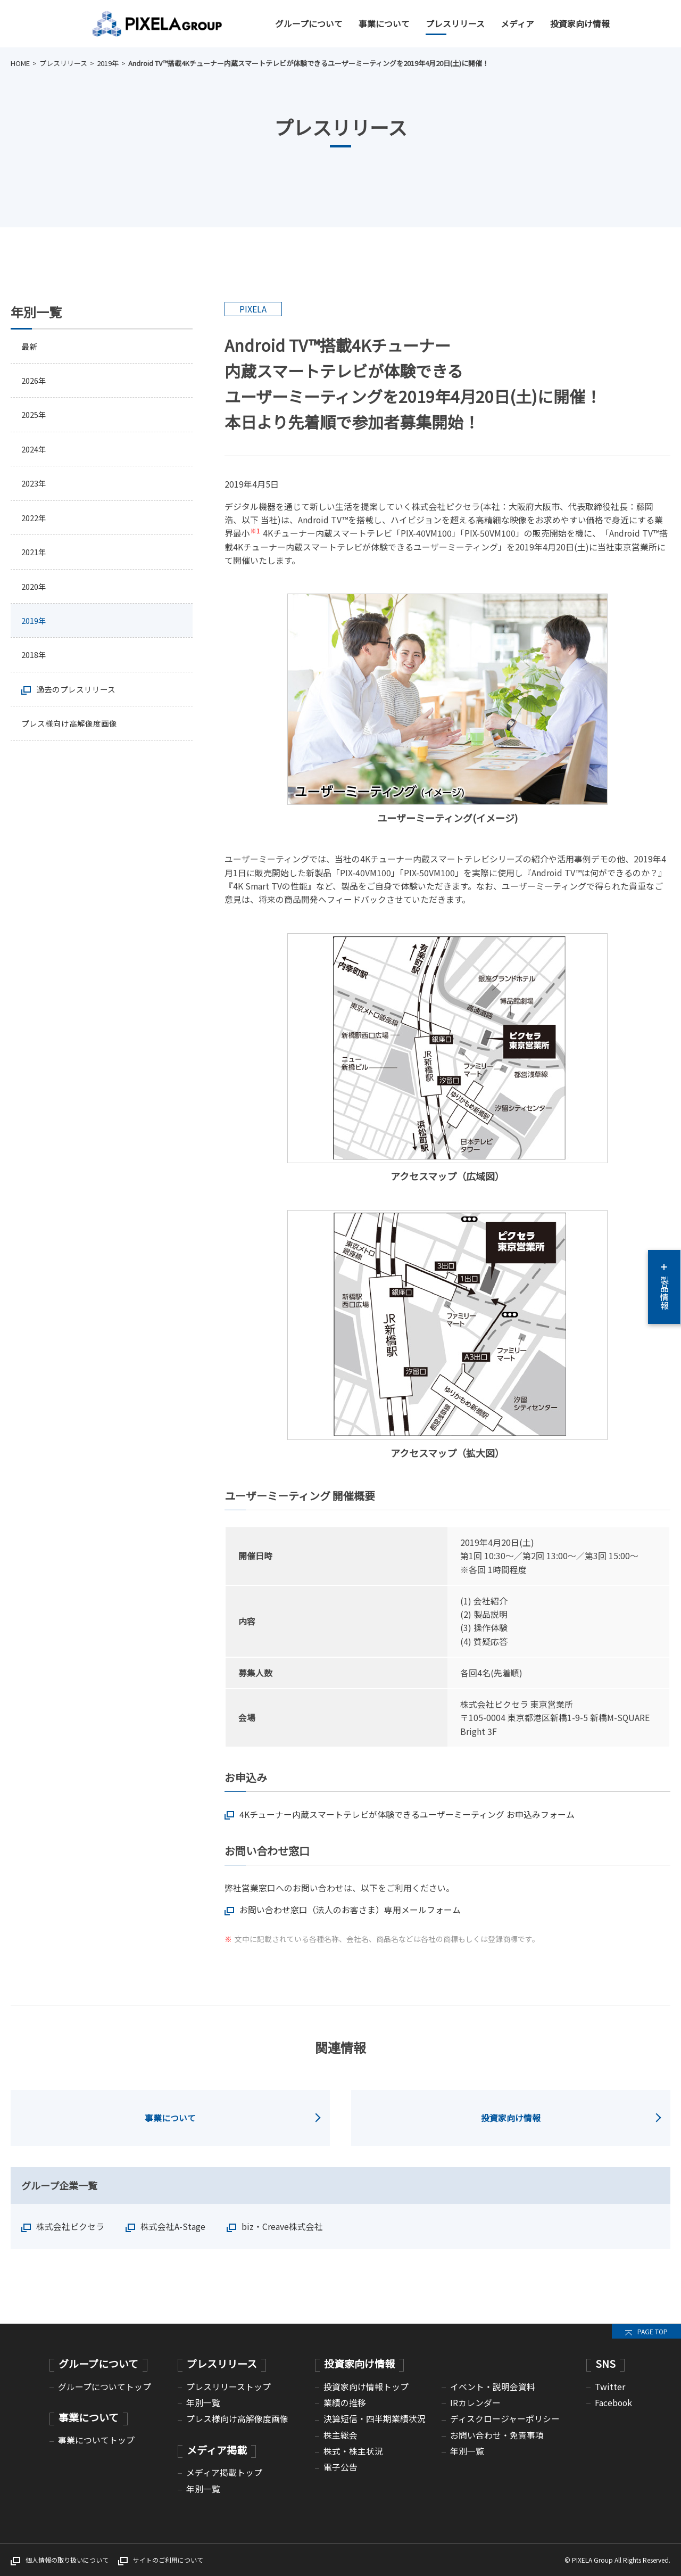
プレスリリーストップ (228, 2387)
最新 (29, 347)
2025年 (35, 417)
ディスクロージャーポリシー (505, 2419)
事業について (384, 24)
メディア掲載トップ (224, 2472)
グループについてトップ (104, 2387)
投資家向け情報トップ (366, 2387)
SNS (605, 2363)
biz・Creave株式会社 (282, 2226)
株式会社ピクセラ (70, 2226)
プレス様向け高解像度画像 (72, 735)
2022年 (35, 523)
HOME (20, 63)
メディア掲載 (217, 2449)
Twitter (610, 2387)
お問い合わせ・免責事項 (497, 2435)
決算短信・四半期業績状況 (374, 2419)
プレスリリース (455, 24)
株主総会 (340, 2435)
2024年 (35, 453)
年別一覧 (203, 2403)
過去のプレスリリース (78, 700)
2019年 (108, 63)
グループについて (309, 24)
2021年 (35, 559)
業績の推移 (344, 2403)
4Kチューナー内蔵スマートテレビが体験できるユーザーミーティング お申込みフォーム (407, 1814)
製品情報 (664, 1287)
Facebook (613, 2403)
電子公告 (340, 2467)
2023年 (35, 488)
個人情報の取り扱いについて (67, 2559)
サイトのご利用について (168, 2559)
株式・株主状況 (353, 2451)
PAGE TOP (652, 2331)
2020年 (35, 594)
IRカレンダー (475, 2403)
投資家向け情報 (580, 24)
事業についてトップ (96, 2440)
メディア (517, 24)
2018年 (35, 665)
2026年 (35, 382)
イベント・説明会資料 (492, 2387)
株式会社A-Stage (172, 2226)
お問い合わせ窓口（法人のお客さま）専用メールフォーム (350, 1910)
